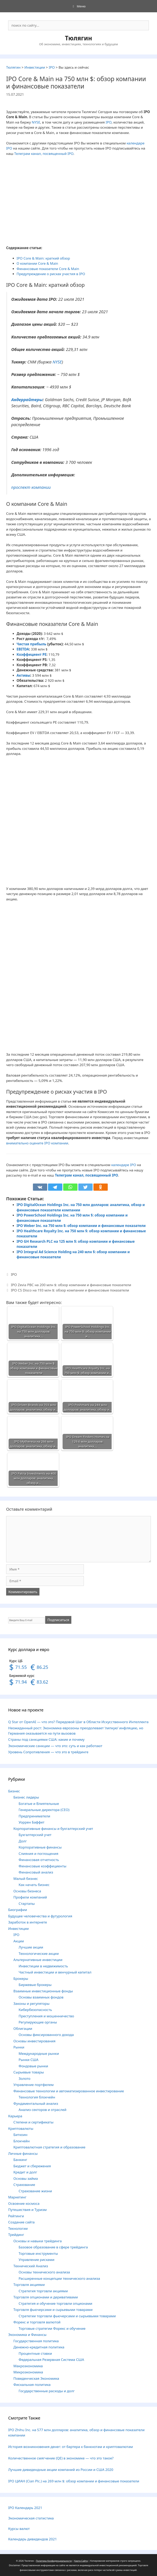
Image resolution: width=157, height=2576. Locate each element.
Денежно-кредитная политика (38, 2347)
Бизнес (14, 1791)
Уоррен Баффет (32, 1822)
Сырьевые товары (28, 2072)
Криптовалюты (20, 2128)
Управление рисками (36, 2259)
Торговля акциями (29, 2284)
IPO (109, 122)
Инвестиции (18, 1928)
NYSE (36, 122)
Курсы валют (19, 2528)
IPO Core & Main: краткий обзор (43, 258)
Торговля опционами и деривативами (45, 2297)
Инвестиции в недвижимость (43, 1966)
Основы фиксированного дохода (46, 2034)
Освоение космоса (23, 2203)
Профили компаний (30, 1897)
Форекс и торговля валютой (37, 2322)
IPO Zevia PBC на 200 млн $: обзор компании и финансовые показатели (71, 1284)
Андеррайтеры (27, 399)
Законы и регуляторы (31, 2003)
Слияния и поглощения (38, 1853)
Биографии (17, 1909)
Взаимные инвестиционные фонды (43, 1991)
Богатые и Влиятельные (39, 1803)
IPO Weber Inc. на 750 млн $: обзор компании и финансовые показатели (81, 1225)
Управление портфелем (33, 2084)
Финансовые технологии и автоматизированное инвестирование (68, 2091)
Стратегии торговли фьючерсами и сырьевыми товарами (67, 2316)
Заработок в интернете (27, 1922)
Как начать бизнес (34, 1884)
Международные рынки (39, 2053)
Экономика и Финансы (27, 2334)
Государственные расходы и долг (47, 2391)
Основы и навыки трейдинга (37, 2241)
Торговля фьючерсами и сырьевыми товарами (53, 2309)
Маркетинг (17, 2197)
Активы (23, 675)
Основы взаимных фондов (41, 1997)
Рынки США (28, 2059)
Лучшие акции (31, 1947)
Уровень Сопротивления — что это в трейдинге (48, 1752)
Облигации (22, 2028)
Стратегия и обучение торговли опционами (55, 2303)
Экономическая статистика (31, 2518)
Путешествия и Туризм (27, 2209)
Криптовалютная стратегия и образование (49, 2147)
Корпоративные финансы (40, 1847)
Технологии (18, 2228)
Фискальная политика (32, 2384)
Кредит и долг (25, 2172)
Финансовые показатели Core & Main (48, 268)
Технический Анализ (30, 2266)
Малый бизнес (25, 1878)
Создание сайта (21, 2222)
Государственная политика (36, 2341)
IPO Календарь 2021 (25, 2507)
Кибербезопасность (35, 2009)
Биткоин (20, 2134)
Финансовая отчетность (39, 1859)
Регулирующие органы (38, 2022)
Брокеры (20, 1978)
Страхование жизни (35, 2191)
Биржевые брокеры (35, 1984)
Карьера (15, 2116)
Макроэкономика (28, 2366)
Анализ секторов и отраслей (42, 2109)
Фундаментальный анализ (35, 2103)
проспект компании (31, 487)
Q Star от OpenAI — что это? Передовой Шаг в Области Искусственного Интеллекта (78, 1721)
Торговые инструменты (38, 2253)
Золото (24, 2078)
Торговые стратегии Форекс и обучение (52, 2328)
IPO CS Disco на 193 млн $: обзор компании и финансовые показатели (70, 1290)
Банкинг (20, 2159)
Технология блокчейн (37, 2097)
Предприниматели (34, 1816)
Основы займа (25, 2178)
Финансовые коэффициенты (42, 1866)
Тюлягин (78, 38)
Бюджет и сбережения (32, 2166)
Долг (23, 1841)
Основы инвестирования (34, 2041)
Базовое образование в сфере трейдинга (53, 2247)
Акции (18, 1941)
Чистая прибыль (31, 644)
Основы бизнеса (27, 1891)
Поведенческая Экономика (36, 2378)
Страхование (24, 2184)
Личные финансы (23, 2153)
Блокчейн (21, 2141)
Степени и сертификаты (33, 2122)
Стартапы (27, 1903)
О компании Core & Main (37, 263)
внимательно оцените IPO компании (37, 1143)
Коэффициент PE (32, 654)
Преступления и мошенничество (46, 2016)
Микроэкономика (28, 2372)
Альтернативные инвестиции (38, 1959)
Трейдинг (16, 2234)
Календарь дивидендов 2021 (32, 2539)
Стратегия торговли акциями (43, 2291)
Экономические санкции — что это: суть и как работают (55, 1745)
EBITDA (23, 649)
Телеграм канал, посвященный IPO (43, 153)
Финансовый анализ (36, 1872)
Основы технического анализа (44, 2272)
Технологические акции (39, 1953)
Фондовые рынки (33, 2066)
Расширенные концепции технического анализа (59, 2278)
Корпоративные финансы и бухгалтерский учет (53, 1828)
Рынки (18, 2047)
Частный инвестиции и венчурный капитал (55, 1972)
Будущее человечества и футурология (40, 1916)
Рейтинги (16, 2216)
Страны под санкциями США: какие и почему (46, 1739)
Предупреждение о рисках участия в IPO (51, 273)
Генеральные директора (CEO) (44, 1809)
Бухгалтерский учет (35, 1834)
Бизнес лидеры (26, 1797)
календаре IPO (123, 1164)
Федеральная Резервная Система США (51, 2359)
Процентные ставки (35, 2353)
